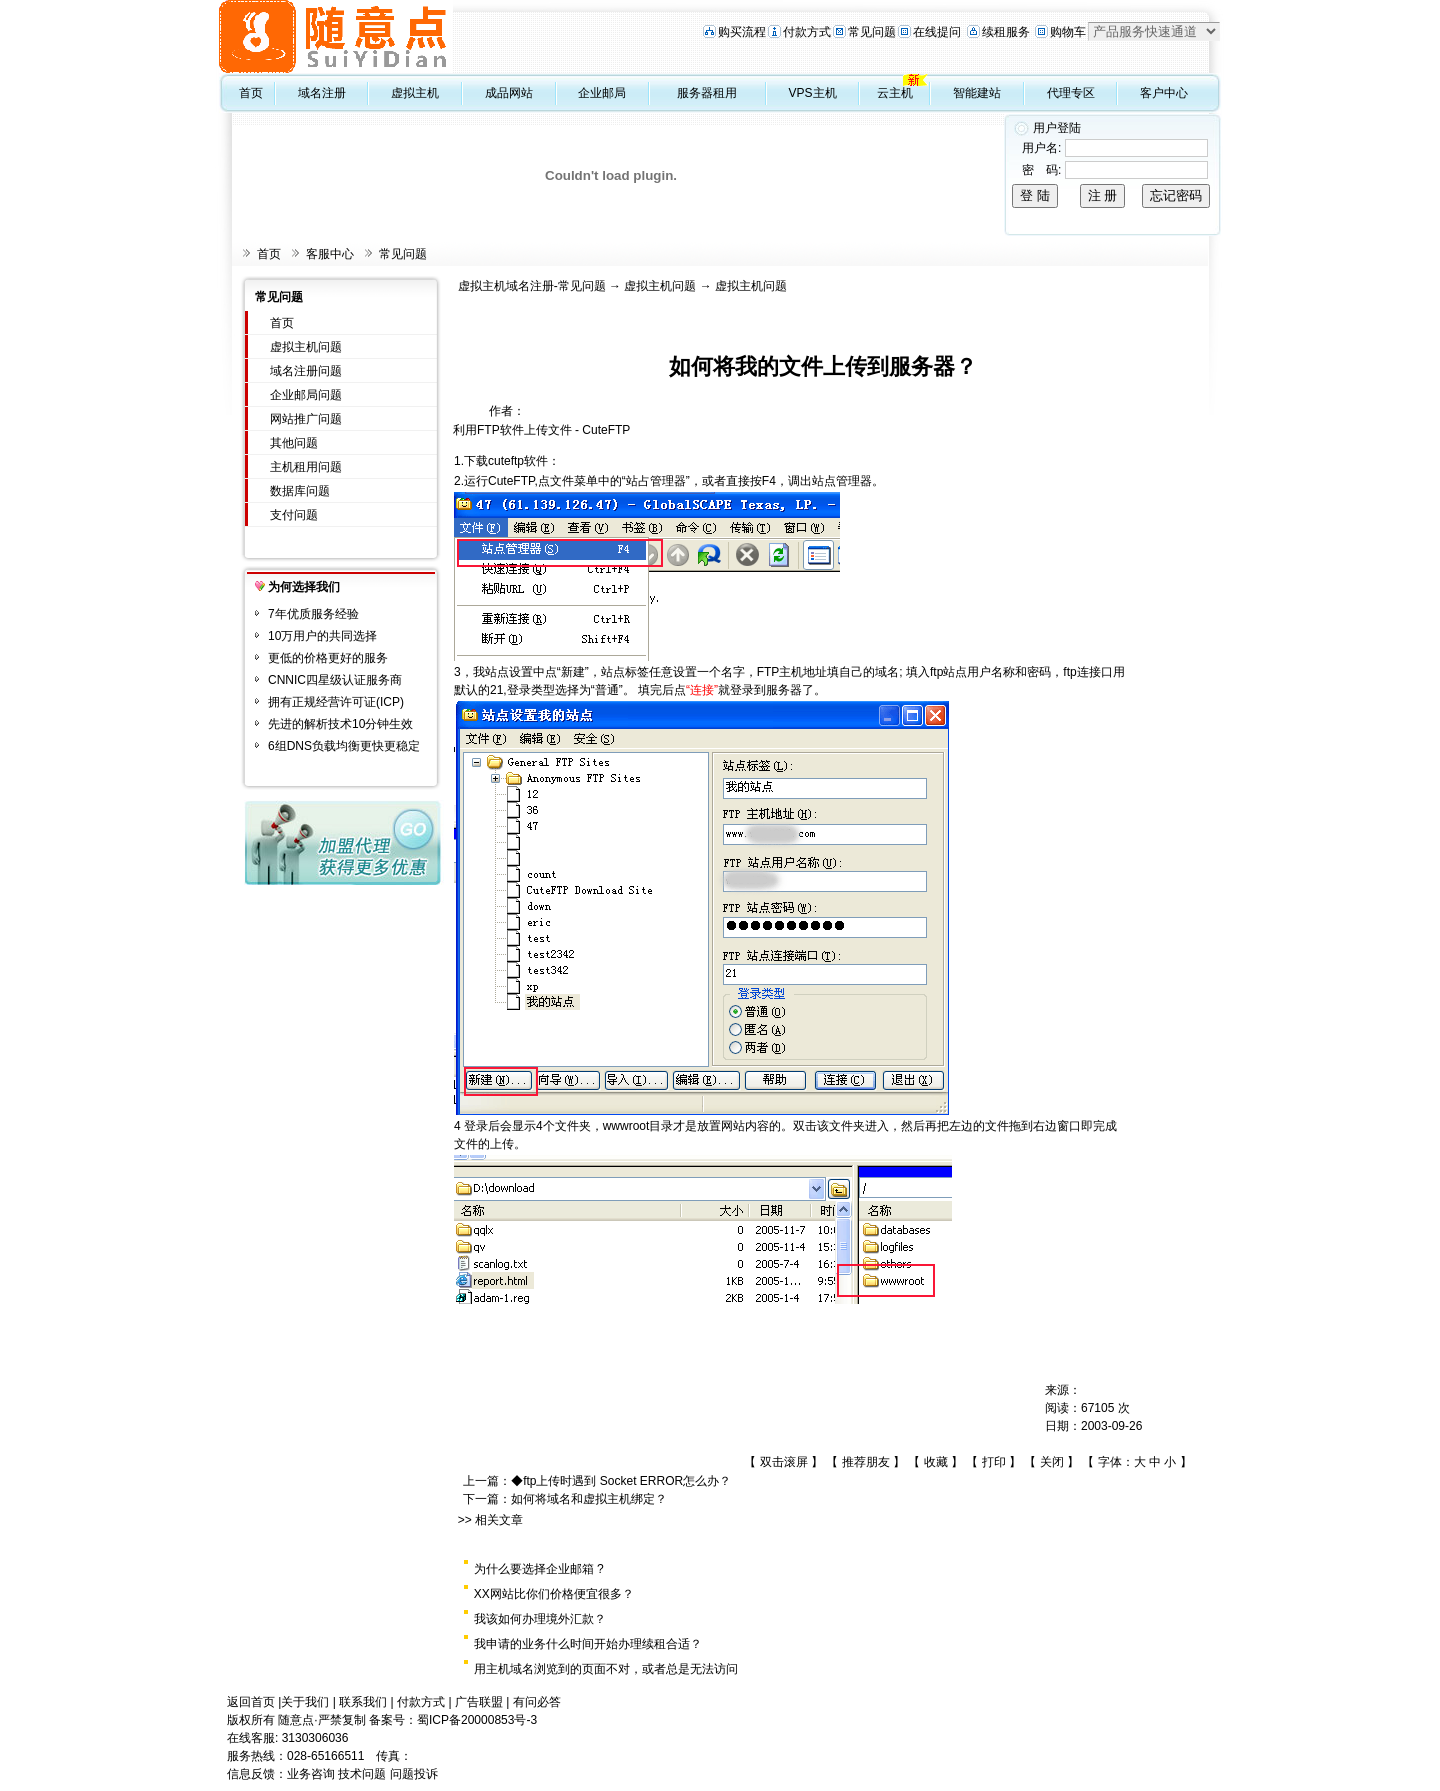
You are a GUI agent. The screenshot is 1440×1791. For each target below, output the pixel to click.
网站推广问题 (306, 419)
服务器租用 (707, 93)
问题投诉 (414, 1774)
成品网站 (509, 93)
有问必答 (537, 1702)
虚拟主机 (415, 93)
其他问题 (294, 443)
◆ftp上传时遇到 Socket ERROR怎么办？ (621, 1481)
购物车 (1068, 32)
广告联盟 (479, 1702)
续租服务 (1006, 32)
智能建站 (977, 93)
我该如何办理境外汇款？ (540, 1619)
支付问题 (294, 515)
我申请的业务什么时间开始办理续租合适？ (588, 1644)
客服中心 (330, 254)
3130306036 (315, 1738)
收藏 (936, 1462)
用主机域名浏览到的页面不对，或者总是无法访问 (606, 1669)
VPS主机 (813, 93)
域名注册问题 (306, 371)
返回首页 (251, 1702)
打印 (994, 1462)
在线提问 (937, 32)
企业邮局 (602, 93)
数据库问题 (300, 491)
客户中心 (1164, 93)
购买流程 (742, 32)
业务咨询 (311, 1774)
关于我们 (305, 1702)
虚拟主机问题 (306, 347)
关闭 (1052, 1462)
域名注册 (322, 93)
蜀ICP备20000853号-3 (477, 1720)
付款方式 (807, 32)
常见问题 (872, 32)
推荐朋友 (866, 1462)
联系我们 (363, 1702)
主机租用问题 (306, 467)
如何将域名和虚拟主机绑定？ (589, 1499)
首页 (251, 93)
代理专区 (1071, 93)
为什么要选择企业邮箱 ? (539, 1569)
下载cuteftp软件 (506, 461)
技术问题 (362, 1774)
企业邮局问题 (306, 395)
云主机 (895, 93)
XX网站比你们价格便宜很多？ (554, 1594)
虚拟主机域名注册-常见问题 (532, 286)
